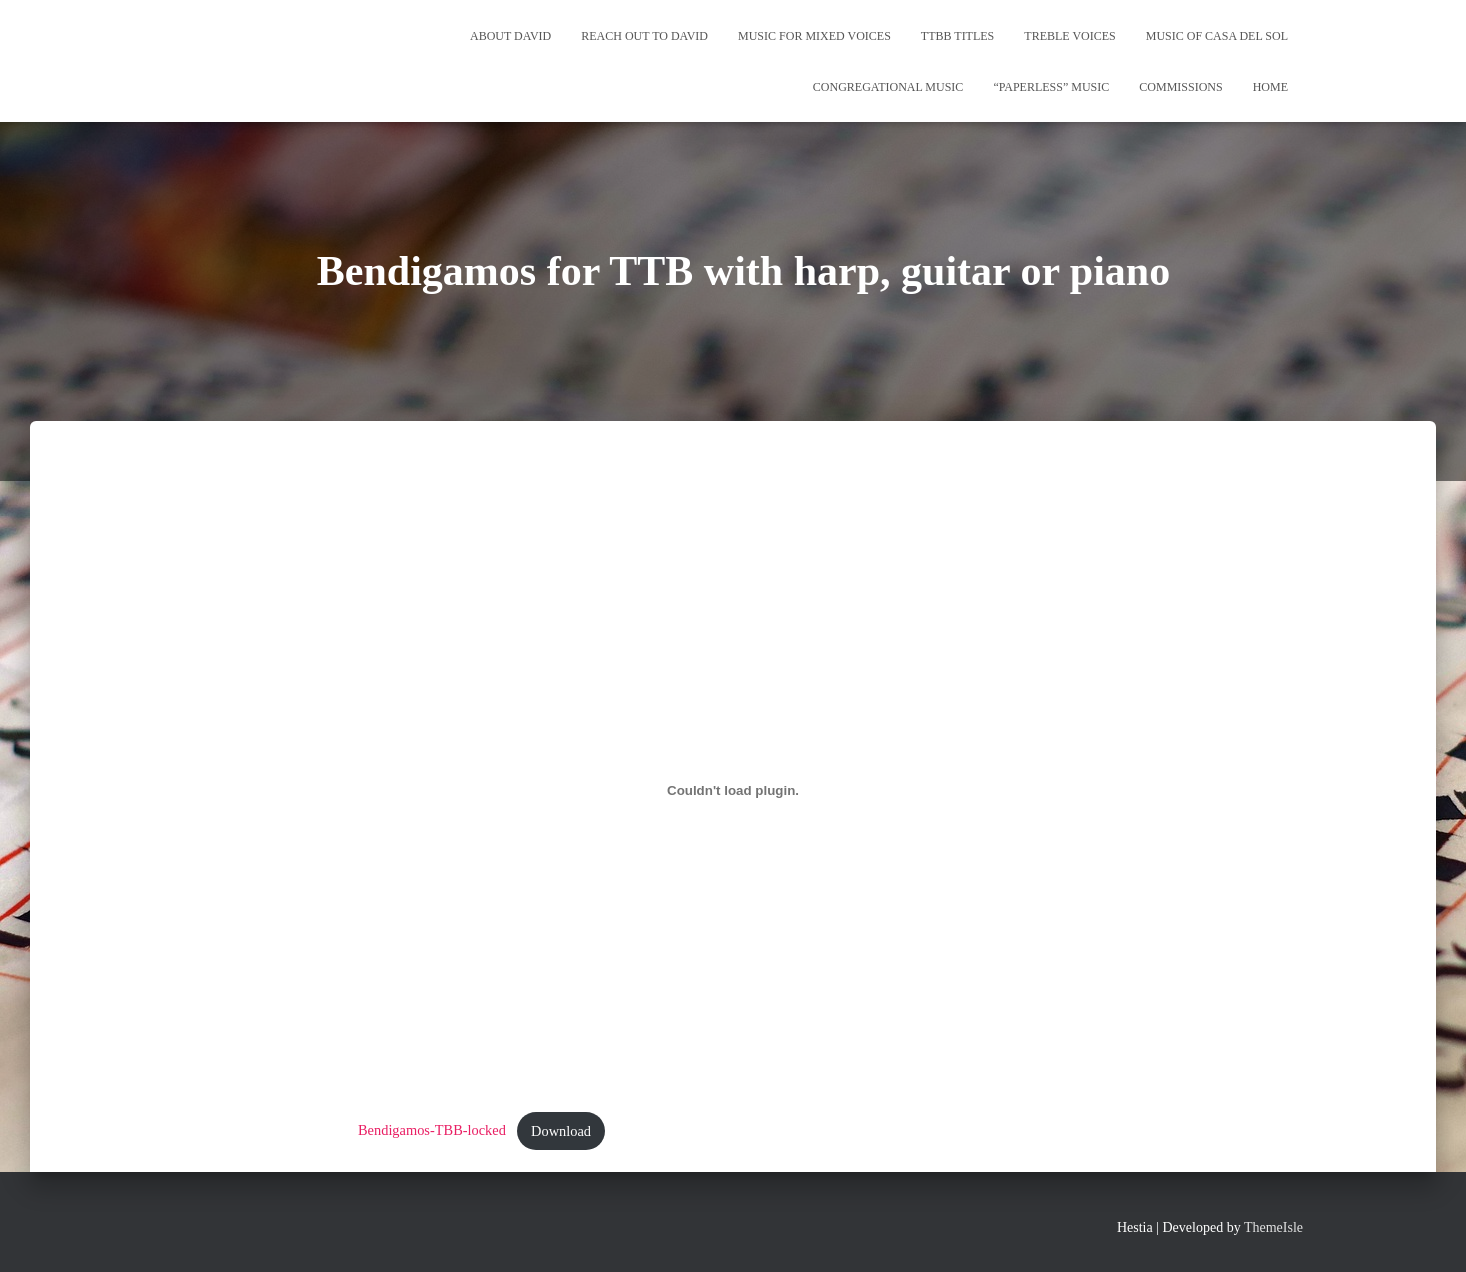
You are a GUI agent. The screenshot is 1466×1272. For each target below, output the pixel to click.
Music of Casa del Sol (1217, 36)
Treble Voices (1069, 36)
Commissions (1180, 87)
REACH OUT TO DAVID (644, 36)
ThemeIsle (1273, 1227)
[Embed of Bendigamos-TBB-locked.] (733, 791)
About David (510, 36)
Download (561, 1131)
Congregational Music (888, 87)
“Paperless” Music (1051, 87)
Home (1270, 87)
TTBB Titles (957, 36)
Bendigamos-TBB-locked (432, 1131)
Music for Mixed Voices (814, 36)
